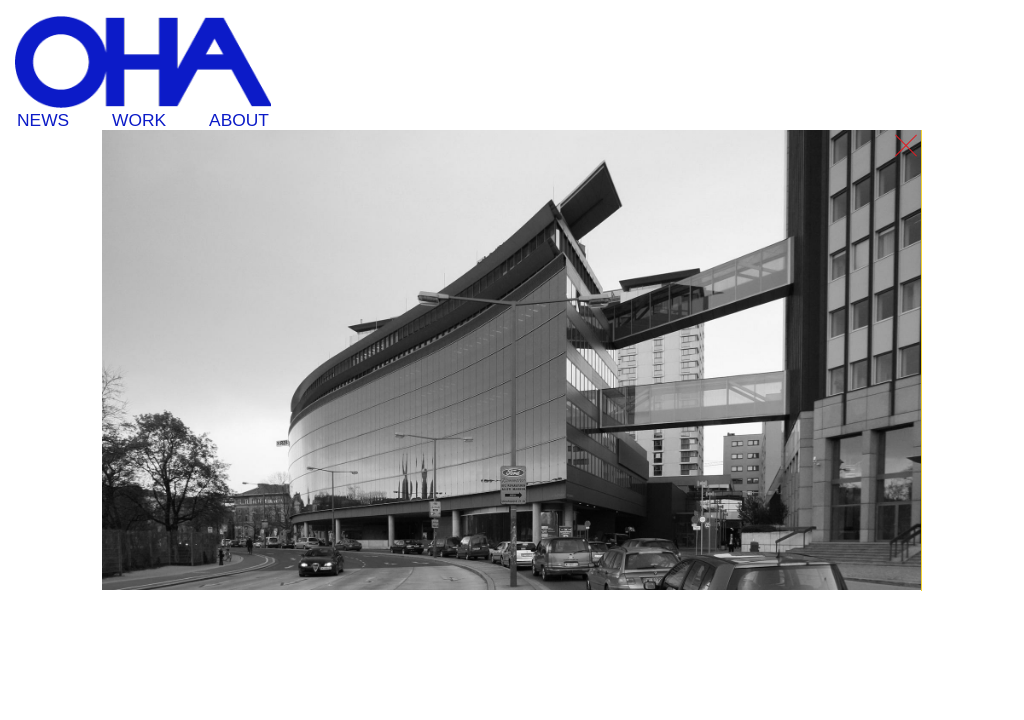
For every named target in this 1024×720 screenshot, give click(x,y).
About (239, 120)
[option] (511, 360)
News (43, 120)
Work (139, 120)
